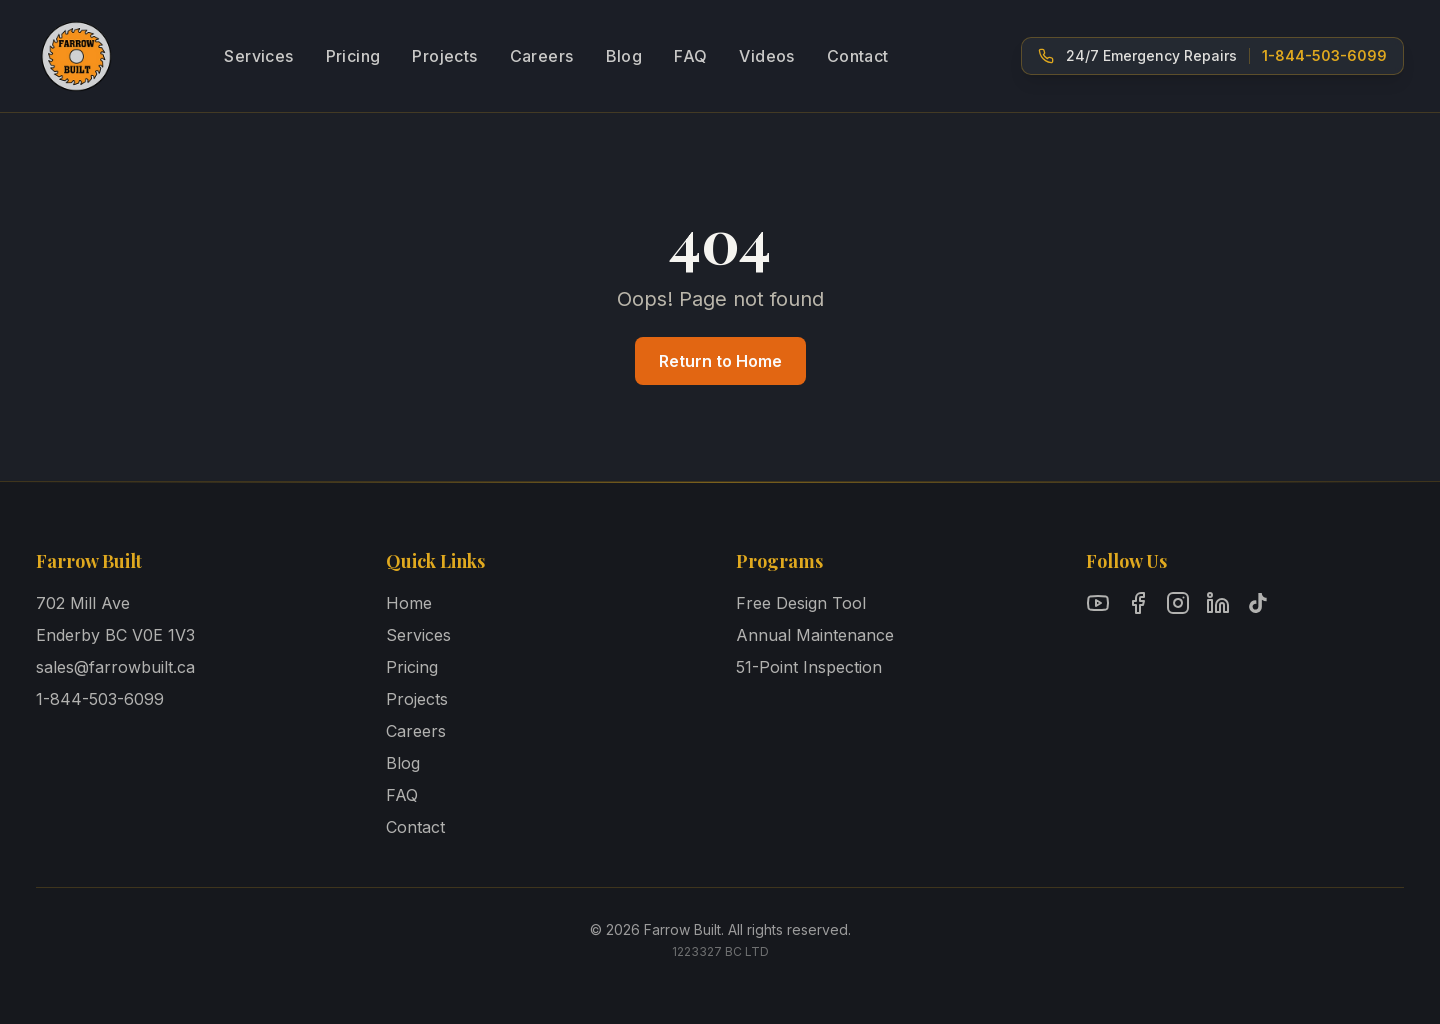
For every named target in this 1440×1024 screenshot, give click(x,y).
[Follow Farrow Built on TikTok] (1258, 603)
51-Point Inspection (809, 667)
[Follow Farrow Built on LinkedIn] (1218, 603)
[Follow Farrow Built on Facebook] (1138, 603)
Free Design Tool (801, 603)
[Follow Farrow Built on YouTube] (1098, 603)
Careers (542, 56)
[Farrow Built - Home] (76, 56)
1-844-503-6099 (100, 699)
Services (258, 56)
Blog (624, 56)
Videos (766, 56)
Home (409, 603)
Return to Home (720, 361)
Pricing (353, 56)
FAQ (690, 56)
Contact (858, 56)
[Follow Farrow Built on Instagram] (1178, 603)
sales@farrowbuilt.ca (115, 667)
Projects (444, 56)
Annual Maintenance (815, 635)
